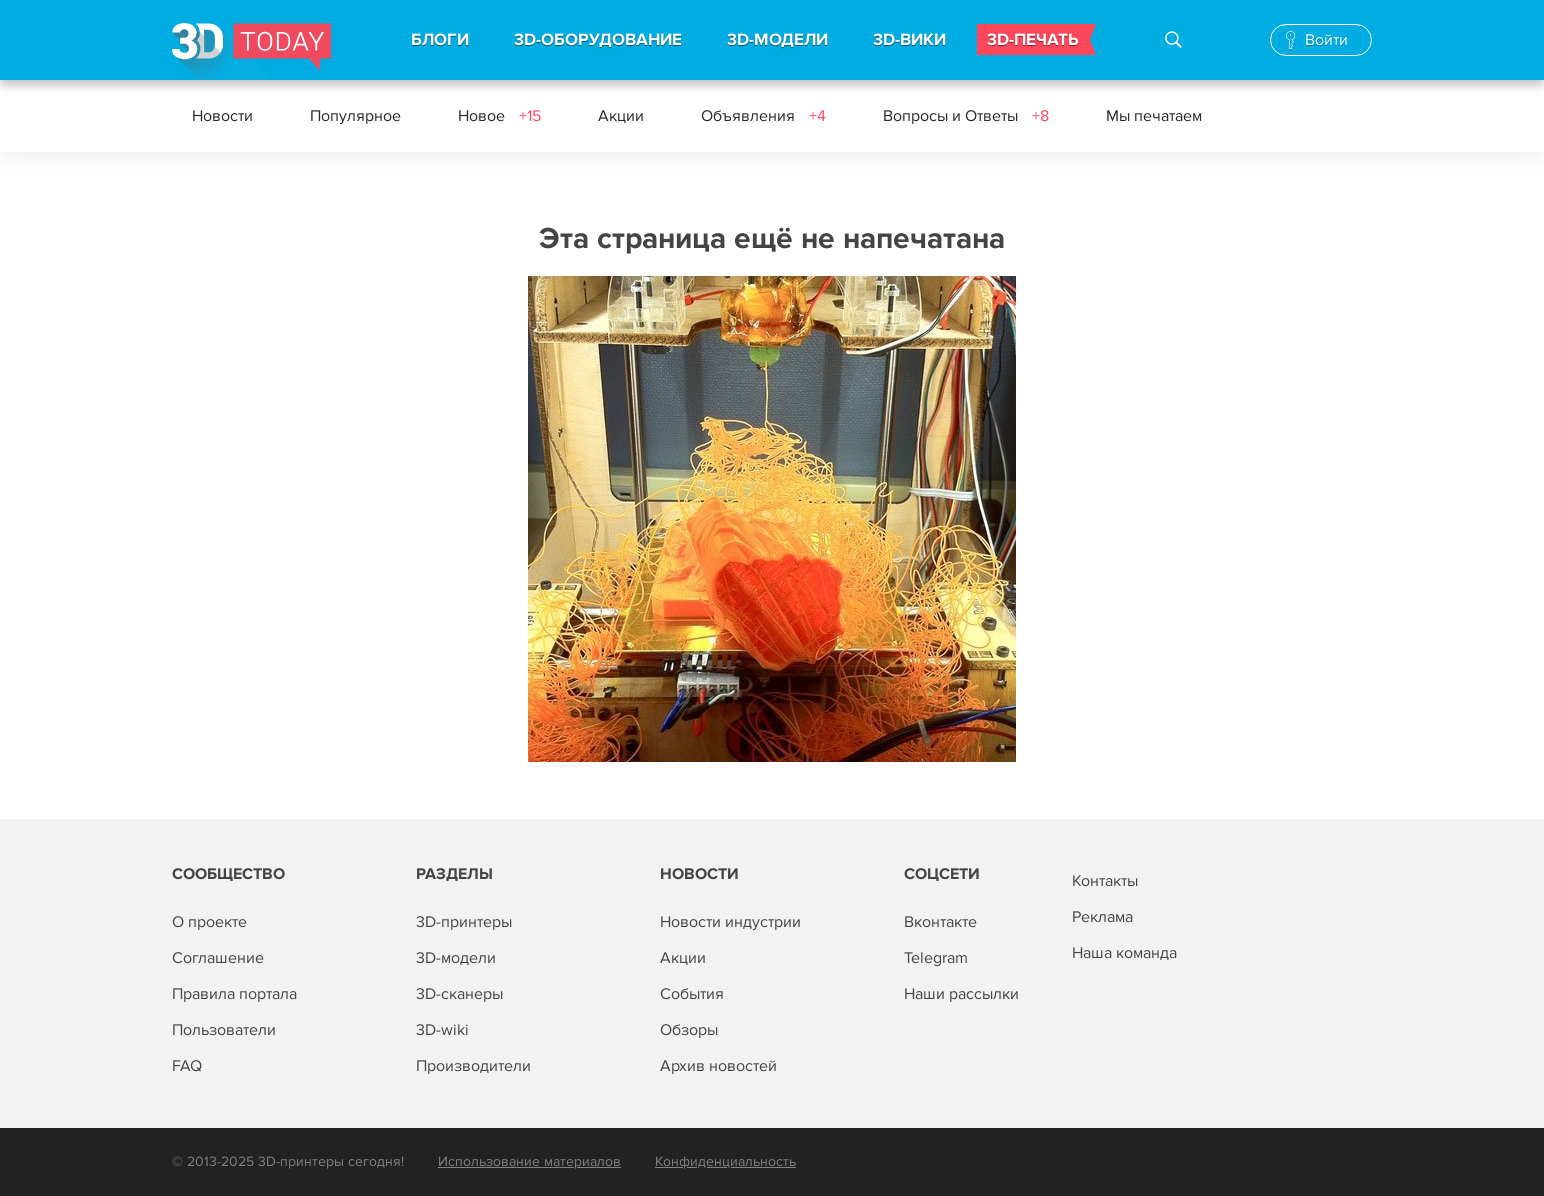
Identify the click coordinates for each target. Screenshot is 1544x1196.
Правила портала (234, 994)
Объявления (763, 116)
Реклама (1102, 917)
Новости (222, 116)
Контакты (1105, 881)
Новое (499, 116)
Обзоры (689, 1030)
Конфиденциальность (725, 1161)
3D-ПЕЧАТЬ (1033, 40)
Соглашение (218, 958)
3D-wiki (442, 1030)
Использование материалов (529, 1161)
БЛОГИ (440, 40)
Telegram (936, 958)
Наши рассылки (961, 994)
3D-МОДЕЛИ (777, 40)
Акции (621, 116)
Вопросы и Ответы (966, 116)
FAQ (187, 1066)
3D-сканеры (459, 994)
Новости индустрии (730, 922)
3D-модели (456, 958)
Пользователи (224, 1030)
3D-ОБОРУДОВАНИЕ (598, 40)
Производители (473, 1066)
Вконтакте (940, 922)
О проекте (209, 922)
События (692, 994)
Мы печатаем (1154, 116)
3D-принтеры (464, 922)
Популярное (355, 116)
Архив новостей (718, 1066)
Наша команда (1124, 953)
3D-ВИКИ (909, 40)
